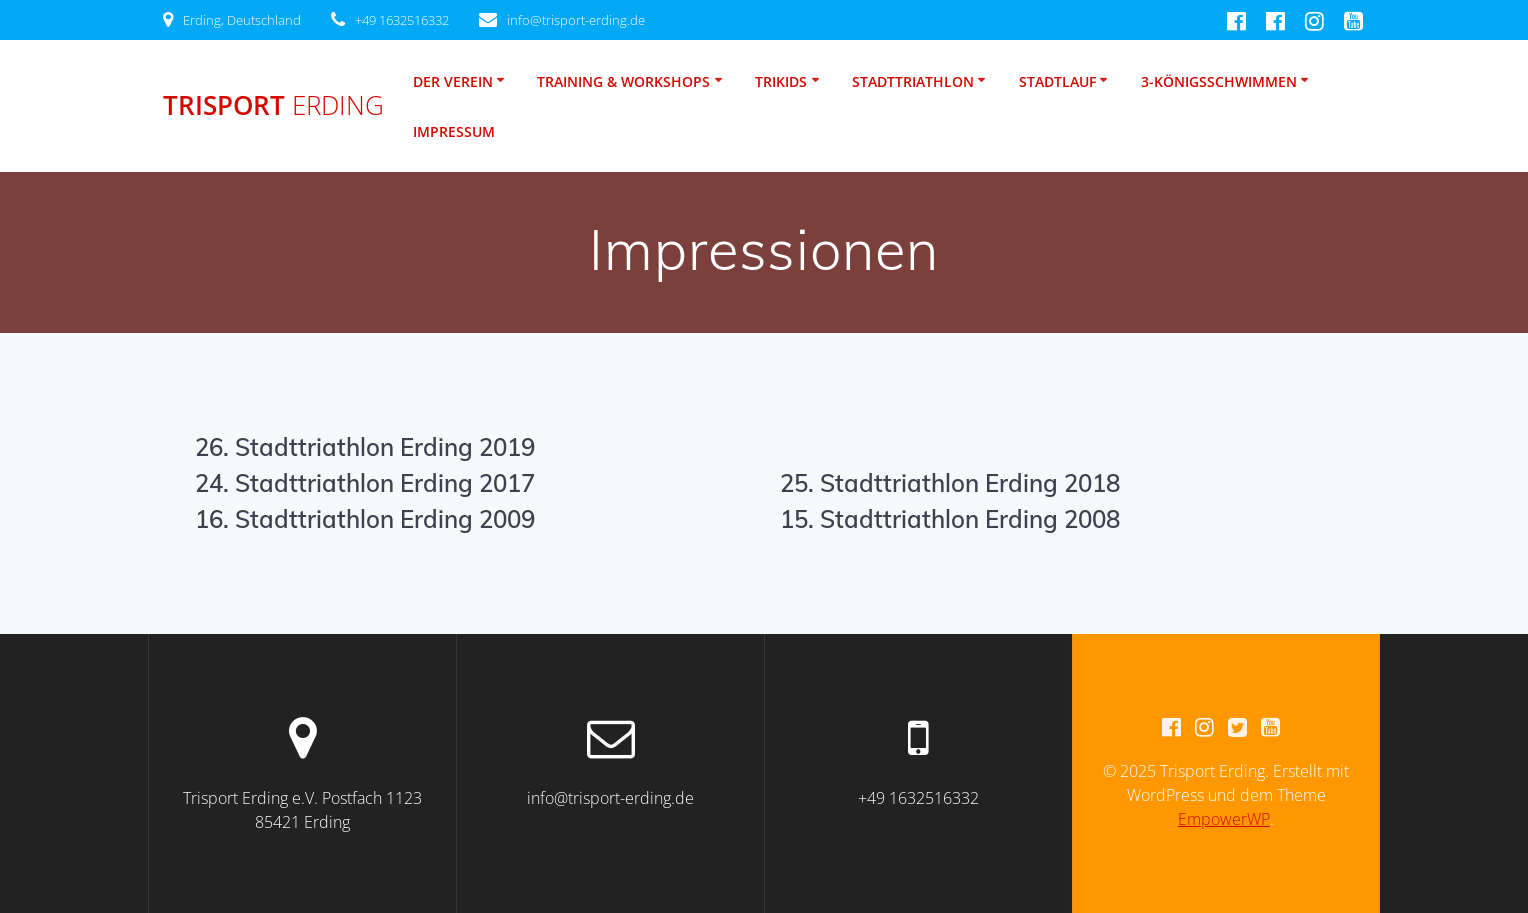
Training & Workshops (623, 81)
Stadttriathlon (913, 81)
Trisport (273, 106)
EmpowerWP (1224, 819)
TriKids (781, 81)
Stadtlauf (1057, 81)
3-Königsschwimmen (1219, 81)
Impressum (454, 131)
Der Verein (453, 81)
